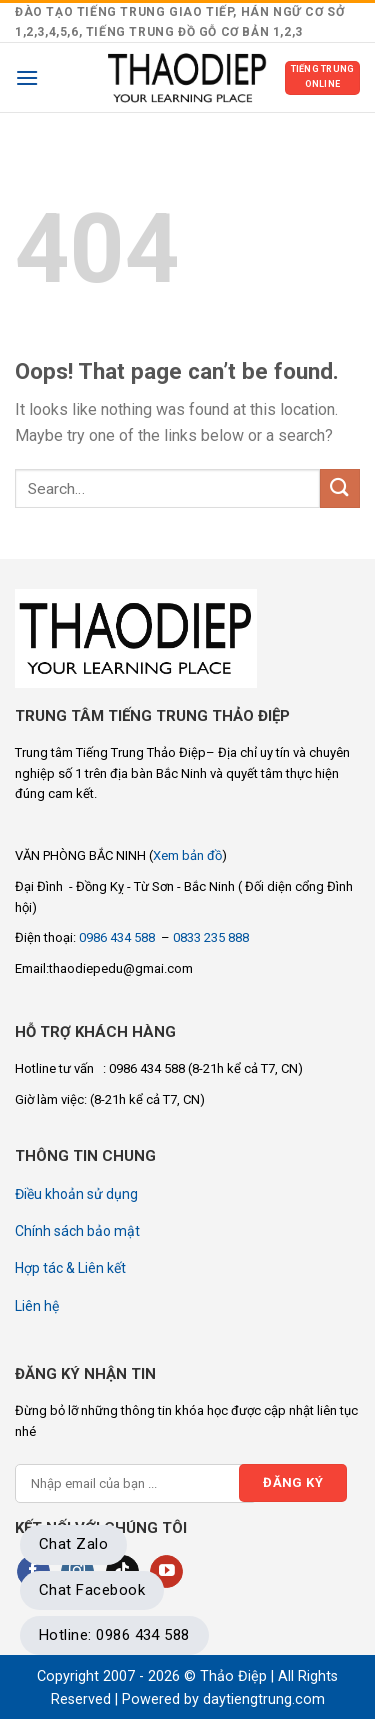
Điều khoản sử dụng (76, 1194)
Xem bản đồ (187, 855)
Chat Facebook (92, 1590)
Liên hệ (37, 1306)
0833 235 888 (211, 937)
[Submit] (340, 488)
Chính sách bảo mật (77, 1231)
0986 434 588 (118, 937)
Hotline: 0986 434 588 (114, 1635)
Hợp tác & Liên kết (70, 1268)
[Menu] (27, 77)
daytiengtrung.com (264, 1699)
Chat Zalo (73, 1544)
